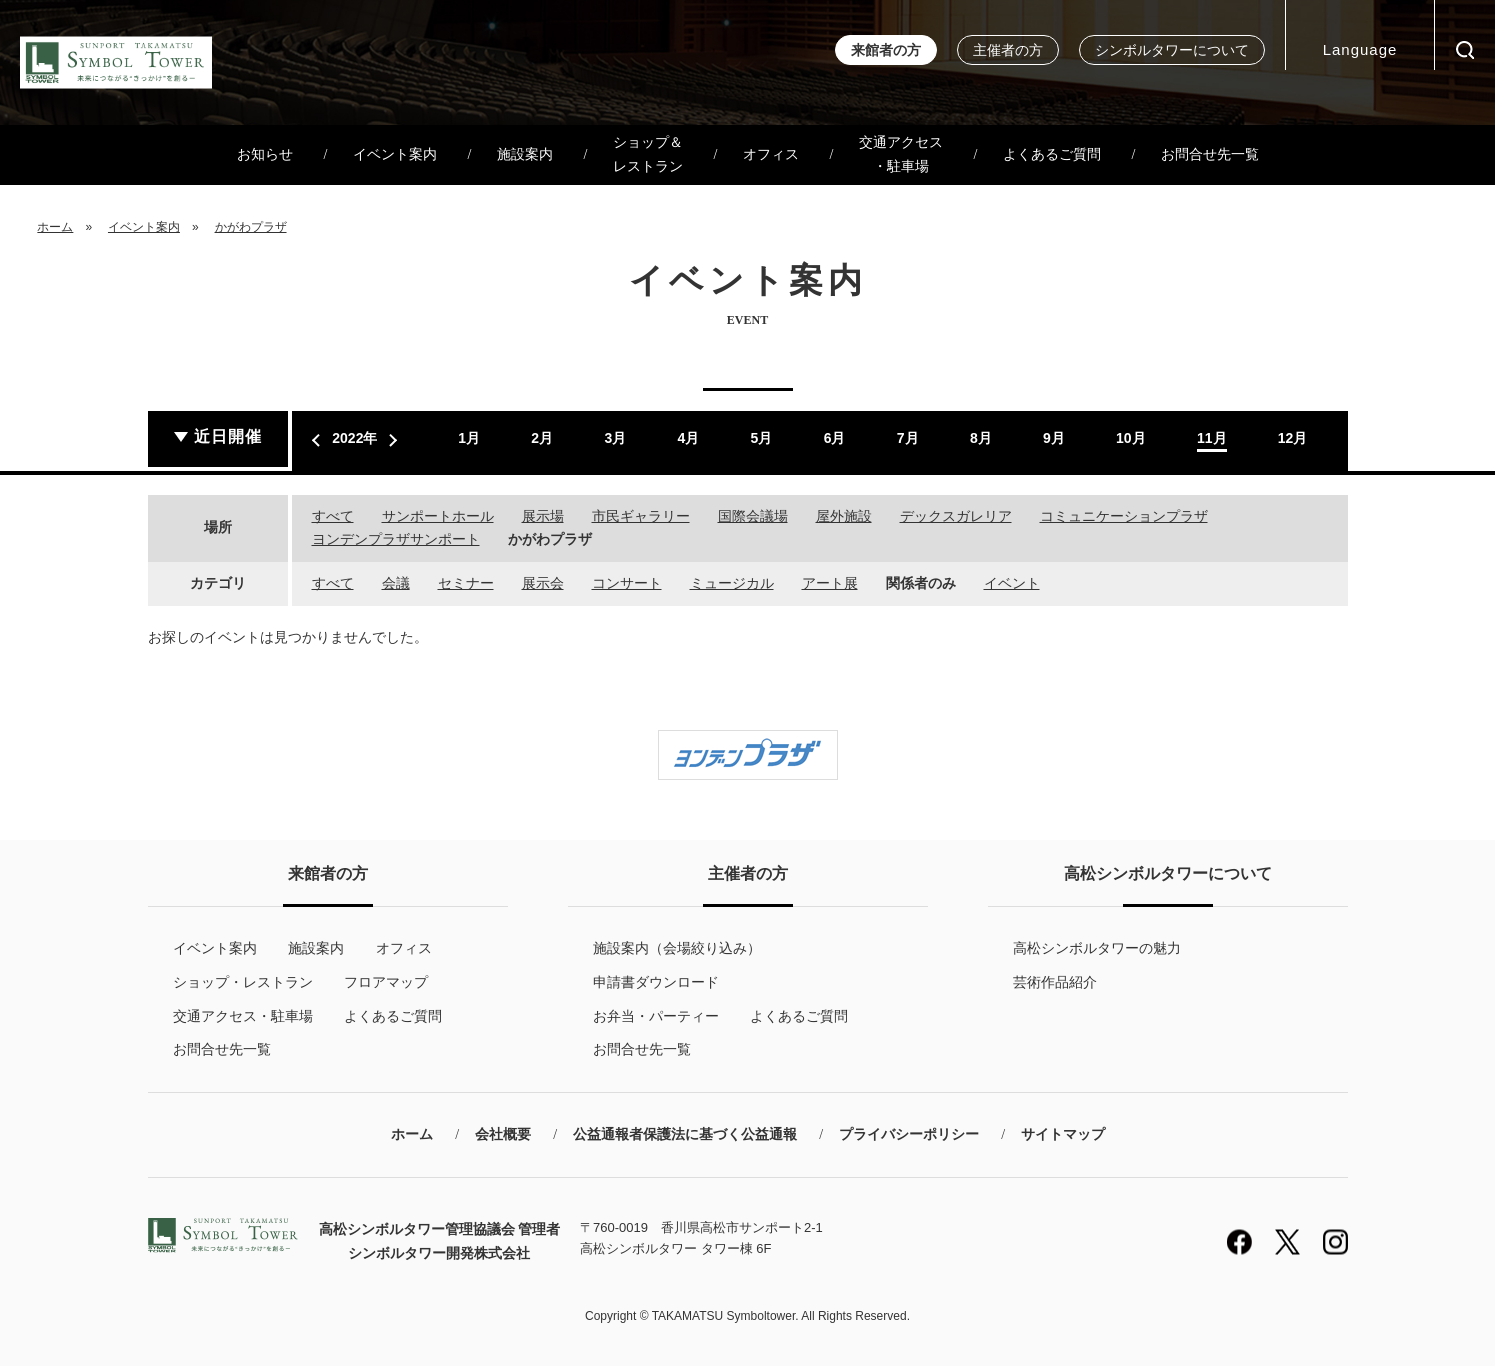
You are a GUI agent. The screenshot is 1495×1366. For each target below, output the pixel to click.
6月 (835, 438)
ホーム (55, 227)
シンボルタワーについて (1172, 50)
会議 (396, 583)
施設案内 (525, 154)
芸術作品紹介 (1055, 982)
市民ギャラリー (641, 516)
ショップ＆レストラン (648, 154)
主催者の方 (1008, 50)
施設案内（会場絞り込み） (677, 948)
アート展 (830, 583)
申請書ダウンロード (656, 982)
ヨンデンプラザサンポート (396, 539)
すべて (333, 516)
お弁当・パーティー (656, 1016)
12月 (1293, 438)
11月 (1212, 438)
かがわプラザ (251, 227)
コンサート (627, 583)
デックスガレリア (956, 516)
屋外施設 (844, 516)
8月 (981, 438)
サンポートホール (438, 516)
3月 (615, 438)
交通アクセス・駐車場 (901, 154)
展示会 (543, 583)
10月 (1131, 438)
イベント (1012, 583)
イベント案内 (395, 154)
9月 (1054, 438)
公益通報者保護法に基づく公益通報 (685, 1134)
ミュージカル (732, 583)
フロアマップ (386, 982)
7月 (908, 438)
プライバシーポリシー (909, 1134)
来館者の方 (886, 50)
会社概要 (503, 1134)
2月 (542, 438)
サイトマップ (1063, 1134)
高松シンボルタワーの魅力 (1097, 948)
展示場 (543, 516)
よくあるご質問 (1052, 154)
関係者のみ (921, 583)
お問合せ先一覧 (1210, 154)
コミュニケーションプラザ (1124, 516)
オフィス (771, 154)
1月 (469, 438)
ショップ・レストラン (243, 982)
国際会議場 (753, 516)
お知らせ (265, 154)
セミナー (466, 583)
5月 (762, 438)
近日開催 (228, 436)
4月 (689, 438)
